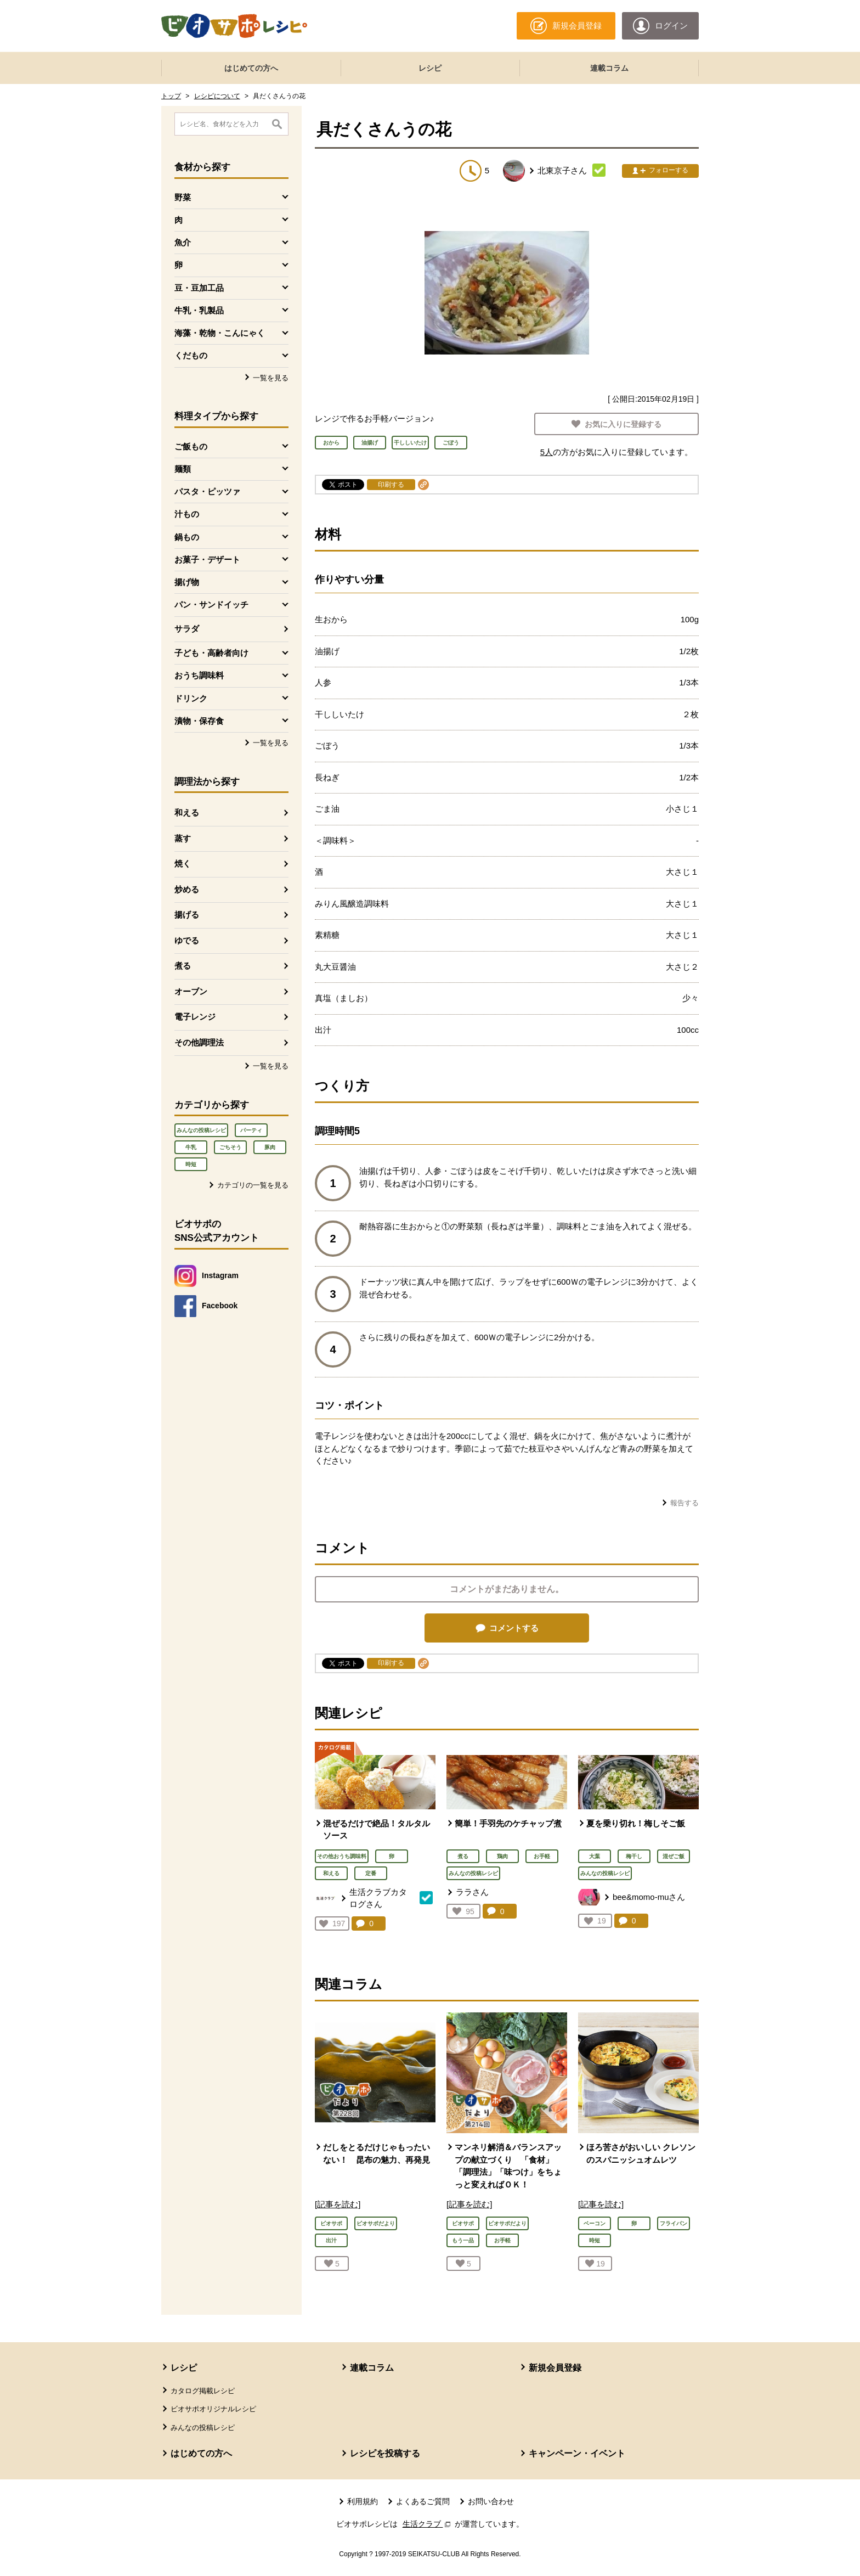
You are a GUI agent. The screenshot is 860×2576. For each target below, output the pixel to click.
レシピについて (217, 96)
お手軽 (542, 1856)
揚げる (186, 914)
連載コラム (609, 68)
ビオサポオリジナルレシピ (213, 2409)
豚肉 (269, 1147)
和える (186, 812)
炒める (186, 889)
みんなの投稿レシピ (201, 1130)
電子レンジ (195, 1016)
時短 (190, 1164)
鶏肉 (502, 1856)
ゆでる (186, 940)
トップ (171, 96)
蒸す (182, 838)
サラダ (186, 628)
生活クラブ (428, 2523)
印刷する (391, 484)
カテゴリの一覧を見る (252, 1185)
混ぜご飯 (673, 1856)
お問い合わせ (491, 2501)
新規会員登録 (555, 2367)
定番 (370, 1873)
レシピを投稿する (385, 2453)
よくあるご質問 (423, 2501)
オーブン (190, 991)
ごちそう (230, 1147)
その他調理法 (199, 1042)
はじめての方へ (251, 68)
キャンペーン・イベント (577, 2453)
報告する (684, 1503)
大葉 (594, 1856)
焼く (182, 863)
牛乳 (190, 1147)
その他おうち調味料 (341, 1856)
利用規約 (362, 2501)
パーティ (251, 1130)
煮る (182, 965)
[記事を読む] (337, 2204)
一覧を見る (270, 378)
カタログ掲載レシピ (203, 2391)
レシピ (430, 68)
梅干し (634, 1856)
